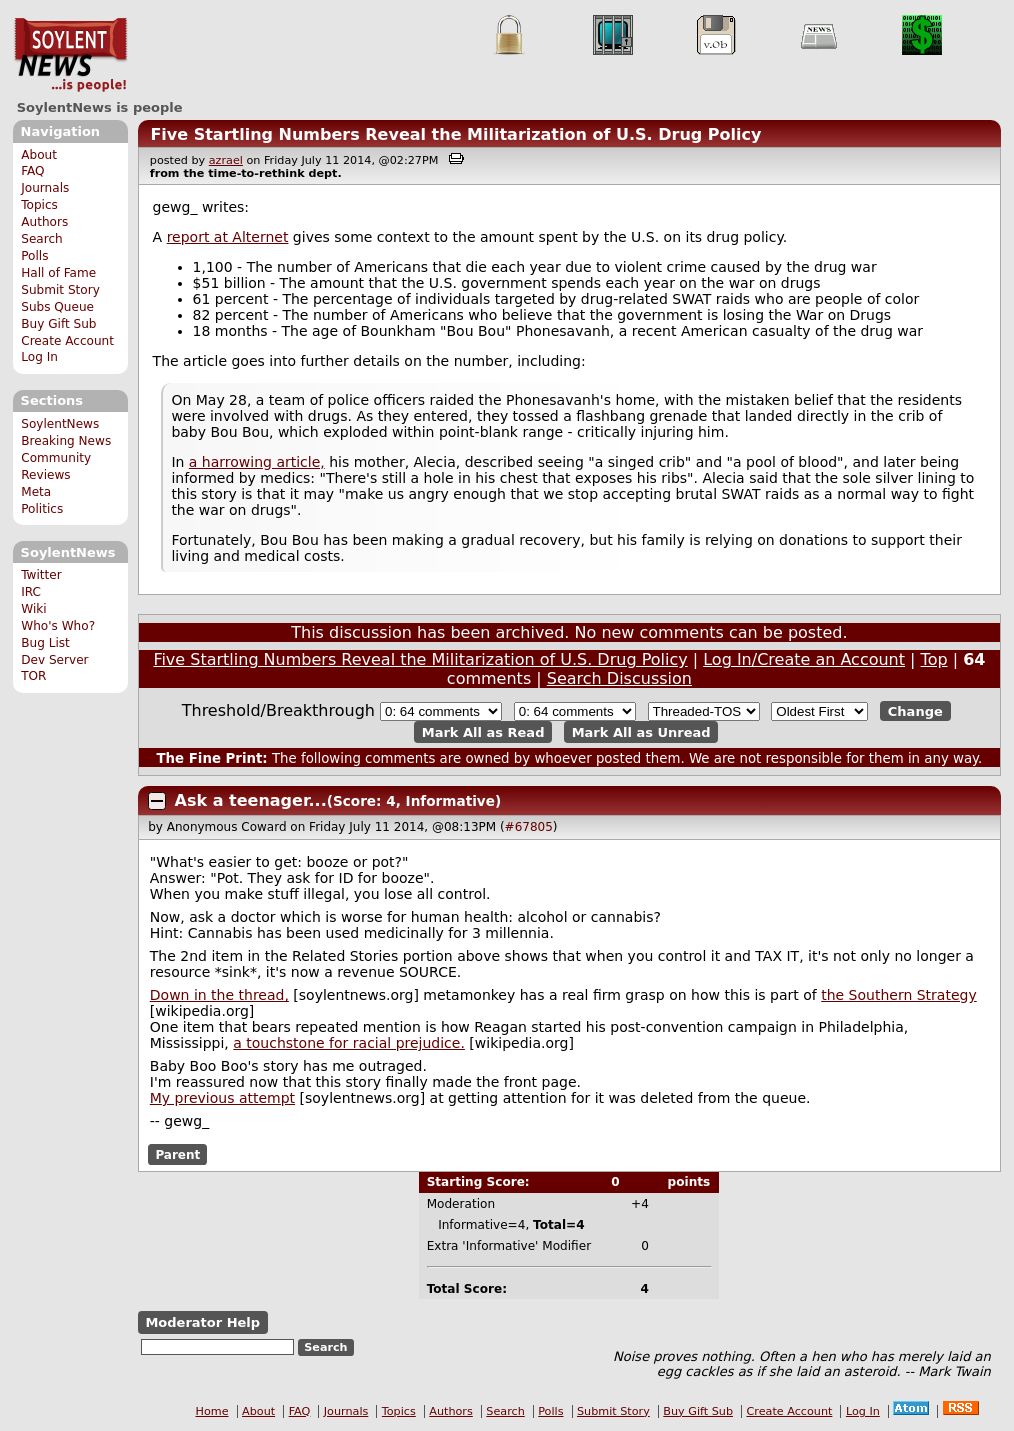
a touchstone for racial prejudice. (349, 1043)
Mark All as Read (483, 731)
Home (212, 1411)
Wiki (33, 609)
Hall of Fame (58, 273)
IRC (31, 592)
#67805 (529, 827)
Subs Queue (57, 307)
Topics (39, 205)
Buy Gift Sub (58, 324)
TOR (33, 676)
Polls (34, 256)
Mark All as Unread (641, 731)
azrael (226, 160)
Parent (177, 1154)
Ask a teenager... (251, 800)
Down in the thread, (219, 995)
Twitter (41, 575)
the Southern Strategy (899, 995)
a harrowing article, (257, 462)
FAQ (32, 171)
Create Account (67, 341)
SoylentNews (70, 55)
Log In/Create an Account (804, 659)
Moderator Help (202, 1322)
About (39, 155)
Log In (39, 357)
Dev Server (54, 660)
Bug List (45, 643)
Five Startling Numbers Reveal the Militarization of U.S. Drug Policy (455, 134)
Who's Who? (58, 626)
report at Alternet (228, 237)
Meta (36, 492)
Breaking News (66, 441)
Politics (42, 509)
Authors (44, 222)
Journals (45, 188)
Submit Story (60, 290)
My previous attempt (222, 1098)
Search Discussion (619, 678)
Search (42, 239)
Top (934, 659)
